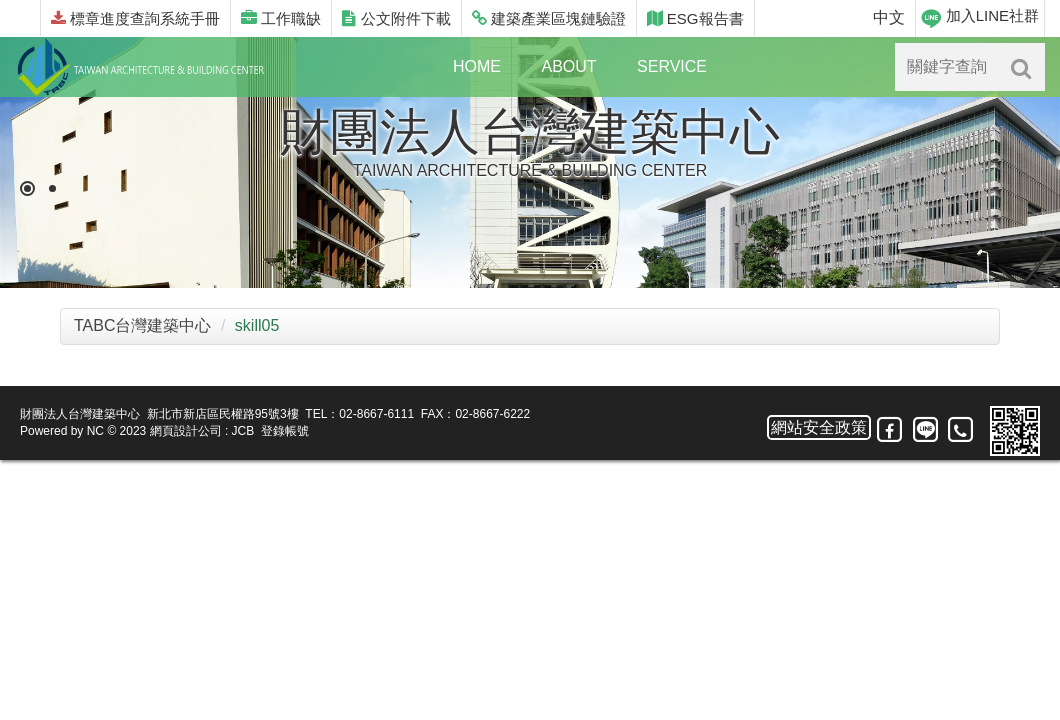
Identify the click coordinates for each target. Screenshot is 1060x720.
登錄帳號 (285, 431)
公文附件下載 (396, 18)
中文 (889, 17)
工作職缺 (281, 18)
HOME (477, 66)
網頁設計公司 (186, 431)
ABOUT (568, 66)
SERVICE (672, 66)
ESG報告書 (695, 18)
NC (95, 431)
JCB (243, 431)
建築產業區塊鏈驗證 (549, 18)
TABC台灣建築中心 (142, 325)
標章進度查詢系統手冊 (135, 18)
